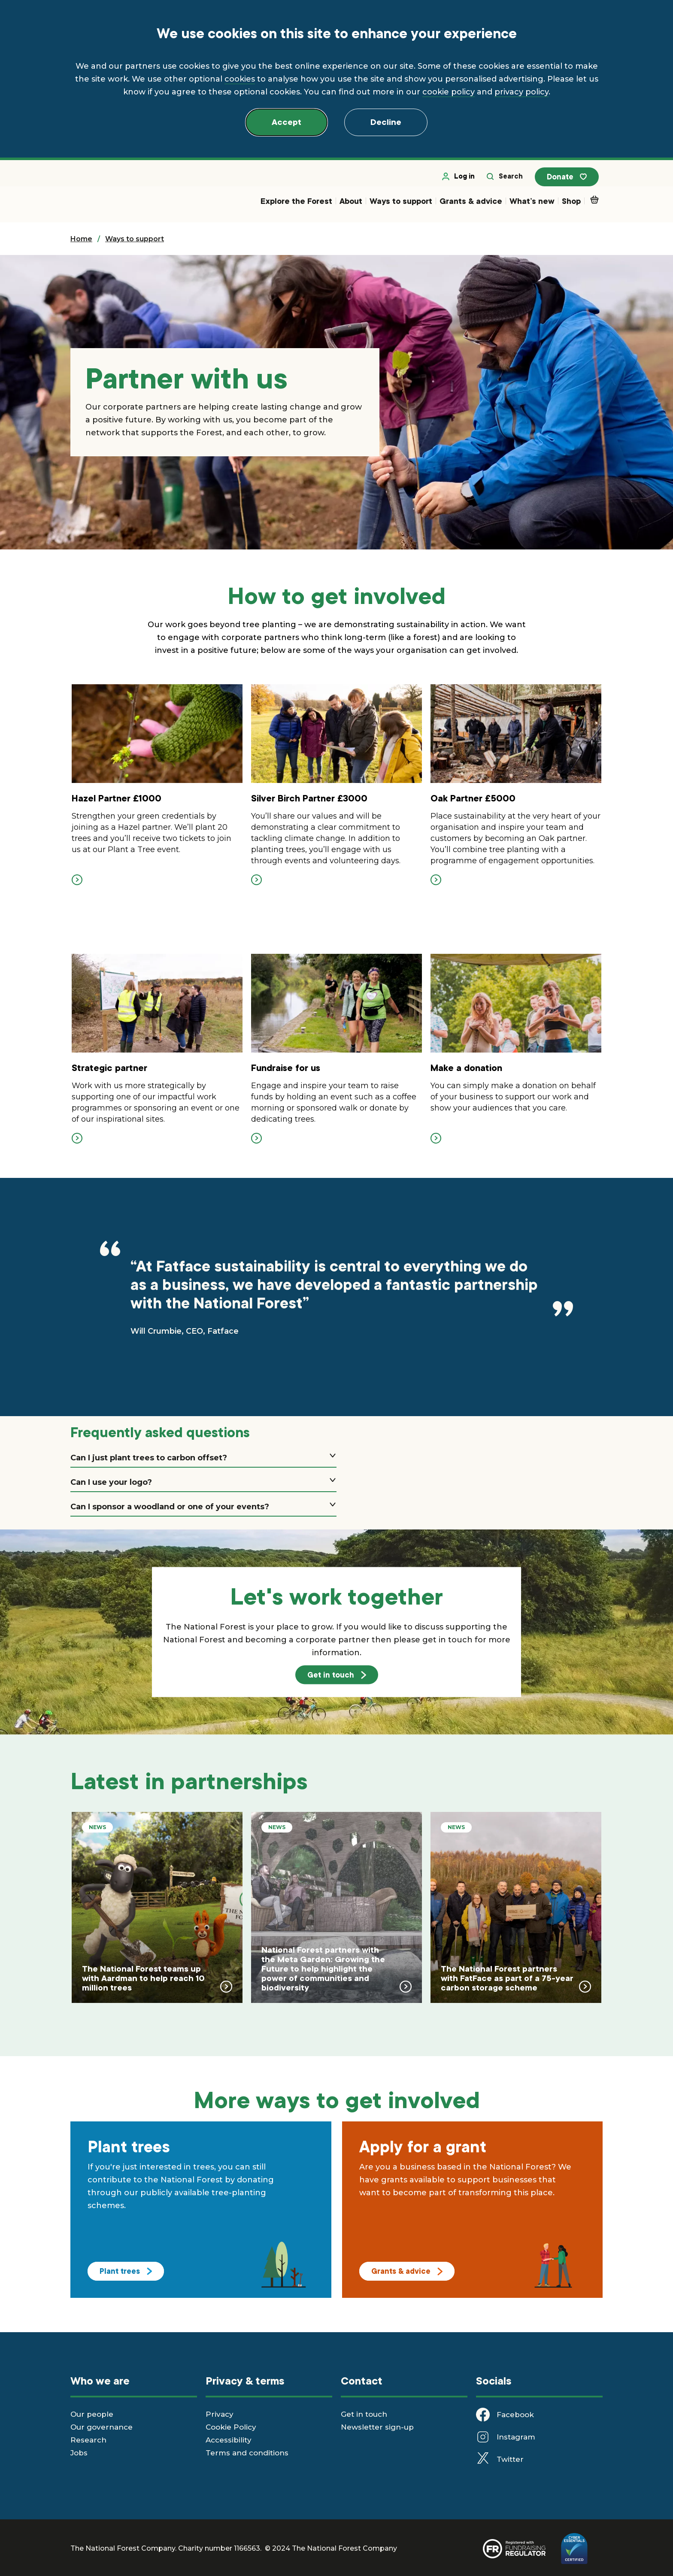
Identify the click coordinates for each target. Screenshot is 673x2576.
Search (512, 180)
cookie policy (448, 92)
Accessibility (229, 2446)
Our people (91, 2420)
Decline (385, 122)
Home (81, 243)
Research (88, 2446)
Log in (465, 180)
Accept (286, 122)
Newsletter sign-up (377, 2433)
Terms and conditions (247, 2459)
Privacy (219, 2420)
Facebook (515, 2420)
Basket (596, 203)
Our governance (101, 2433)
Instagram (516, 2443)
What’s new (532, 204)
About (351, 204)
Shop (571, 204)
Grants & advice (471, 204)
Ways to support (401, 204)
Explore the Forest (296, 204)
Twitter (510, 2465)
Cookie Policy (231, 2433)
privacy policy (521, 92)
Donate (572, 181)
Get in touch (336, 1679)
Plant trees (126, 2277)
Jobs (79, 2459)
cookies (239, 79)
